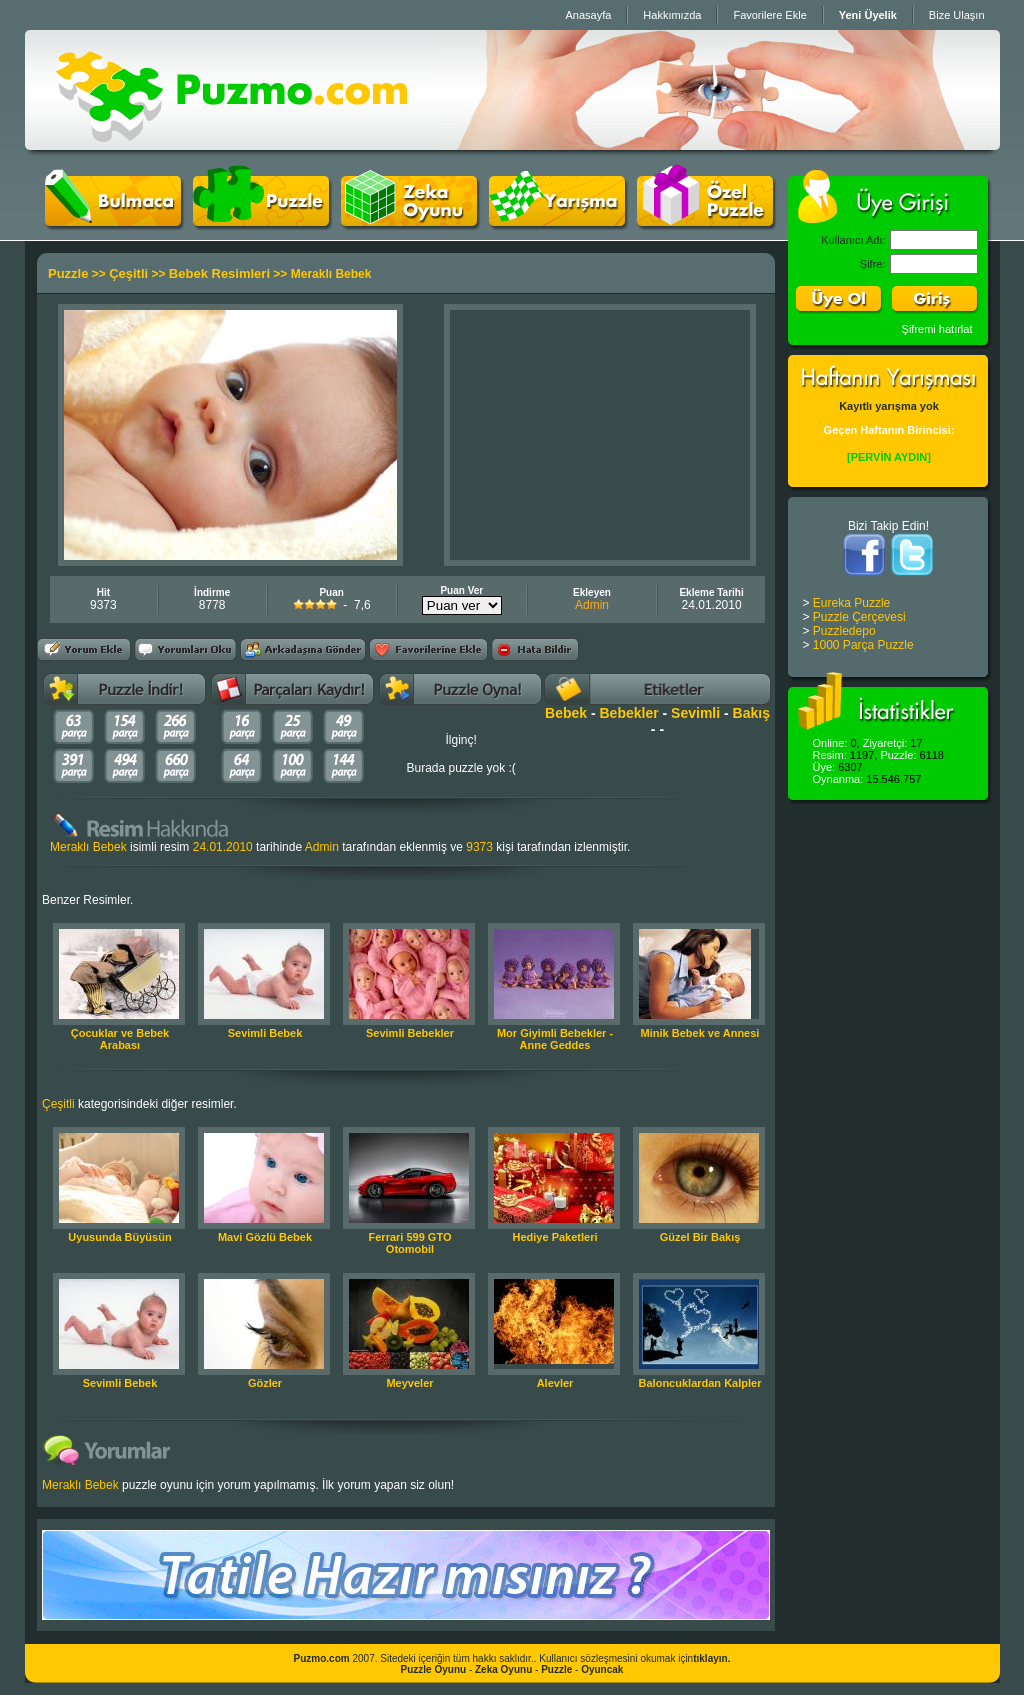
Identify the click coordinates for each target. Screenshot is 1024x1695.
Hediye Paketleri (555, 1237)
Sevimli (695, 713)
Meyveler (409, 1383)
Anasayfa (588, 15)
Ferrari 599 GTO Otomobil (410, 1243)
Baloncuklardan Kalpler (700, 1383)
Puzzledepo (844, 631)
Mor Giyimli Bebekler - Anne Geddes (555, 1039)
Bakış (751, 713)
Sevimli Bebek (265, 1033)
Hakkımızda (672, 15)
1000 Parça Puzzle (863, 645)
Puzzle (68, 273)
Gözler (265, 1383)
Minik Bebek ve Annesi (700, 1033)
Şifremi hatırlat (937, 329)
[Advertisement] (600, 435)
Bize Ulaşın (957, 15)
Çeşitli (128, 273)
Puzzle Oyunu (434, 1669)
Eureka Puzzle (851, 603)
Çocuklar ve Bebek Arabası (120, 1039)
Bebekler (629, 713)
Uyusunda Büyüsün (119, 1237)
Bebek (566, 713)
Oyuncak (602, 1669)
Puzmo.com (322, 1658)
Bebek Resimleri (219, 273)
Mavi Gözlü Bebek (265, 1237)
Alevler (555, 1383)
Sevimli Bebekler (410, 1033)
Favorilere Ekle (769, 15)
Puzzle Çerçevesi (859, 617)
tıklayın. (711, 1658)
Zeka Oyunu (503, 1669)
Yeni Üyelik (868, 15)
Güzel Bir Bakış (700, 1237)
